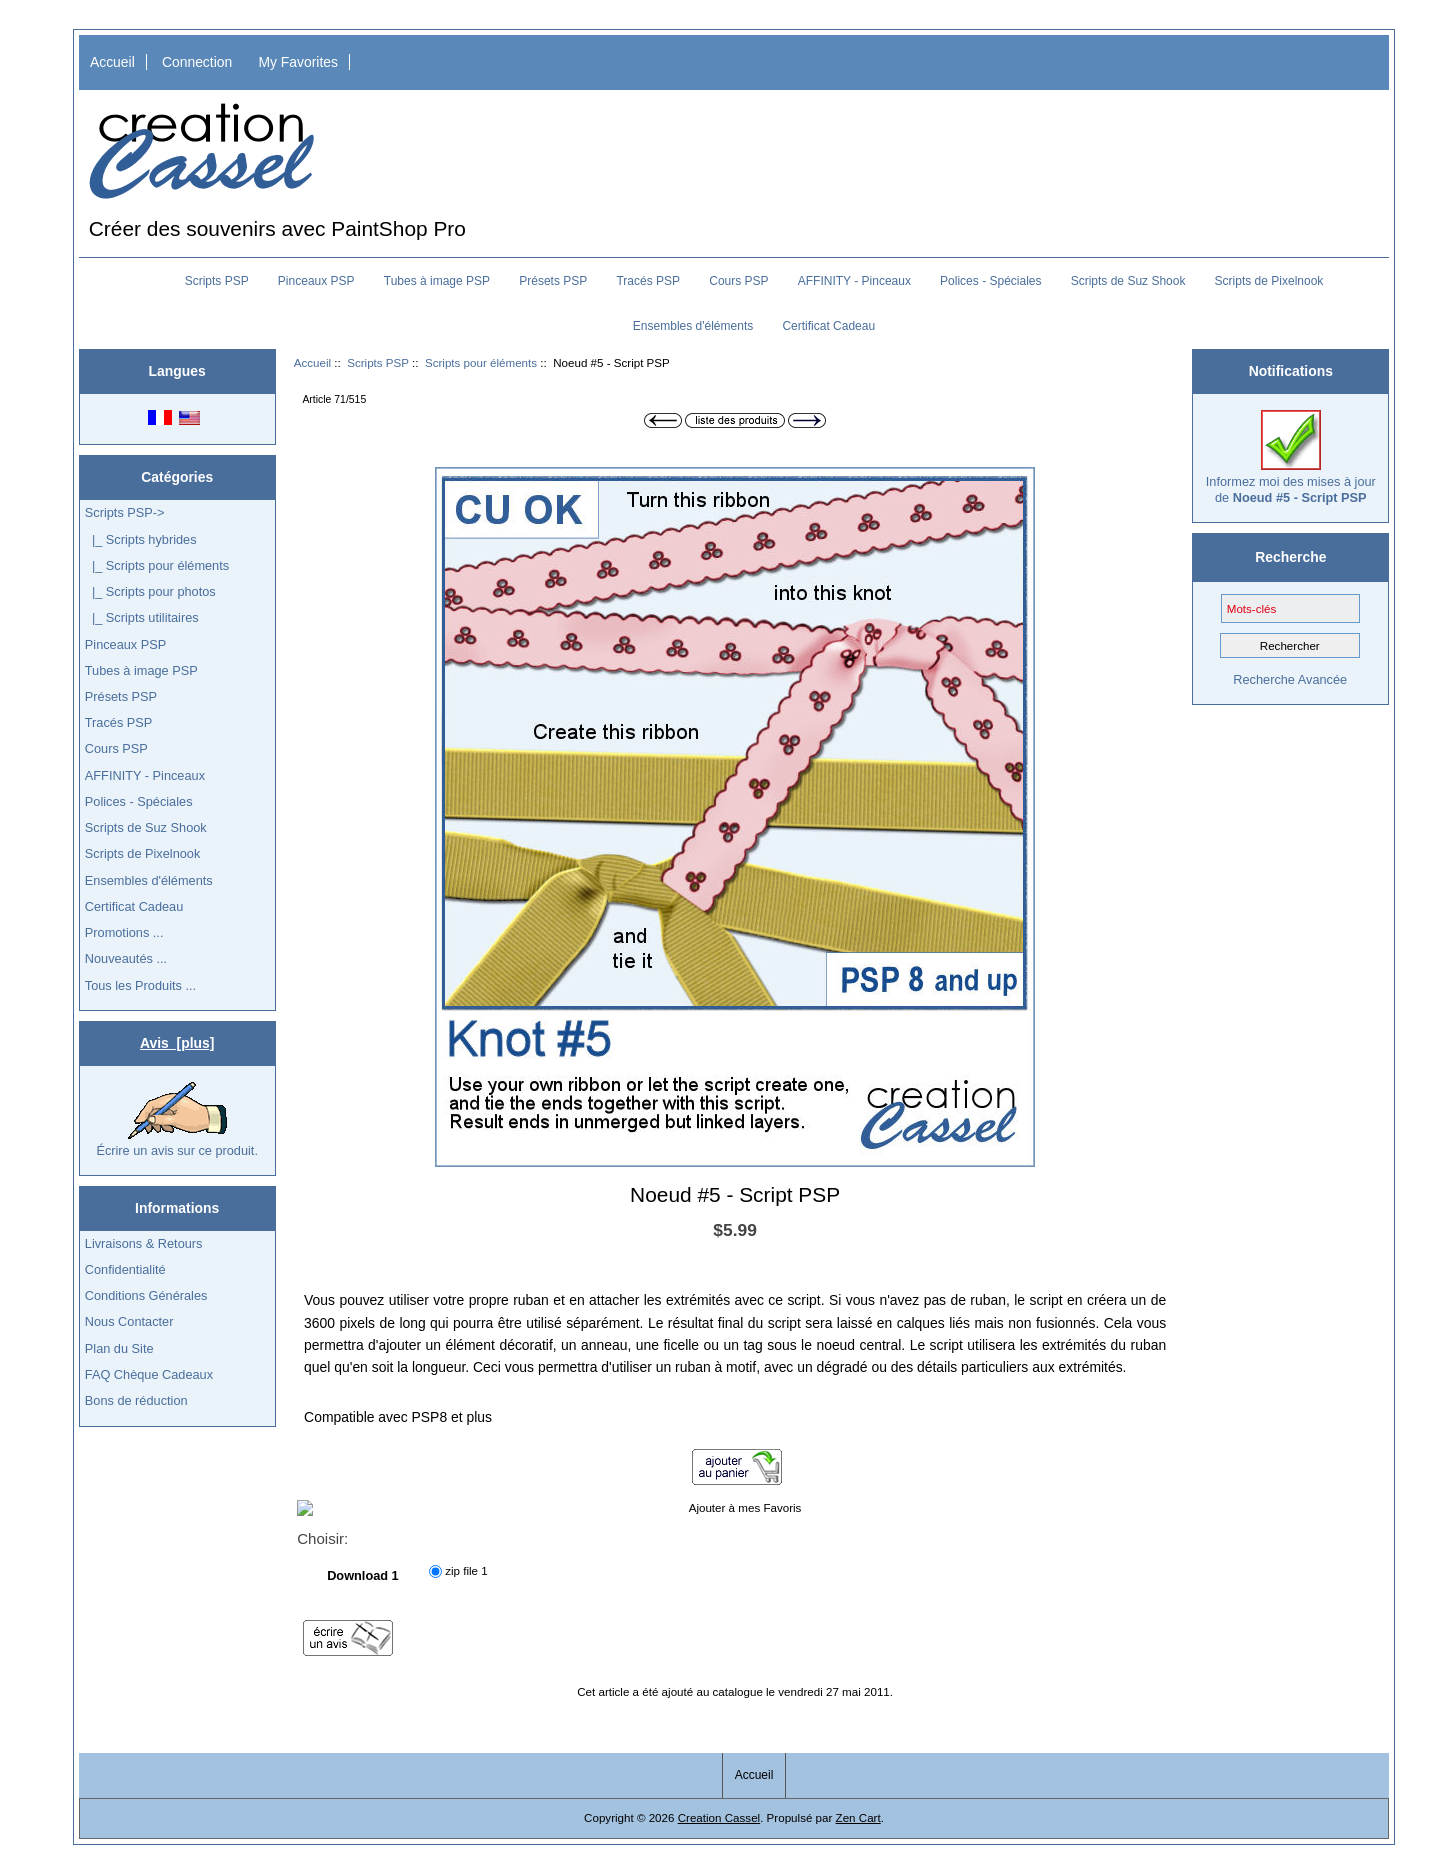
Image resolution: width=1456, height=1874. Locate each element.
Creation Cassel (719, 1817)
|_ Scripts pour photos (150, 591)
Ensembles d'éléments (693, 326)
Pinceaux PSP (316, 281)
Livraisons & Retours (144, 1243)
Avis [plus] (177, 1043)
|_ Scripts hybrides (141, 539)
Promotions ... (124, 932)
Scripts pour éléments (481, 362)
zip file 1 (466, 1571)
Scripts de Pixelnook (1269, 281)
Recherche (1290, 557)
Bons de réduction (136, 1400)
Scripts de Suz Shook (1128, 281)
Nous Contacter (129, 1321)
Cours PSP (738, 281)
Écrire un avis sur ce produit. (177, 1120)
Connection (197, 62)
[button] (1017, 485)
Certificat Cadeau (828, 326)
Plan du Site (119, 1348)
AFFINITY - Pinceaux (854, 281)
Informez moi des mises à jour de (1291, 457)
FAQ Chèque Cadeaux (149, 1374)
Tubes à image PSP (437, 281)
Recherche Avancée (1290, 679)
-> (125, 512)
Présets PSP (553, 281)
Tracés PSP (648, 281)
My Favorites (298, 62)
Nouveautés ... (126, 958)
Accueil (112, 62)
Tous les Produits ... (140, 985)
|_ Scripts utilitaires (142, 617)
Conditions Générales (146, 1295)
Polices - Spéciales (990, 281)
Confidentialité (125, 1269)
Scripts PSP (378, 362)
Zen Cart (858, 1817)
